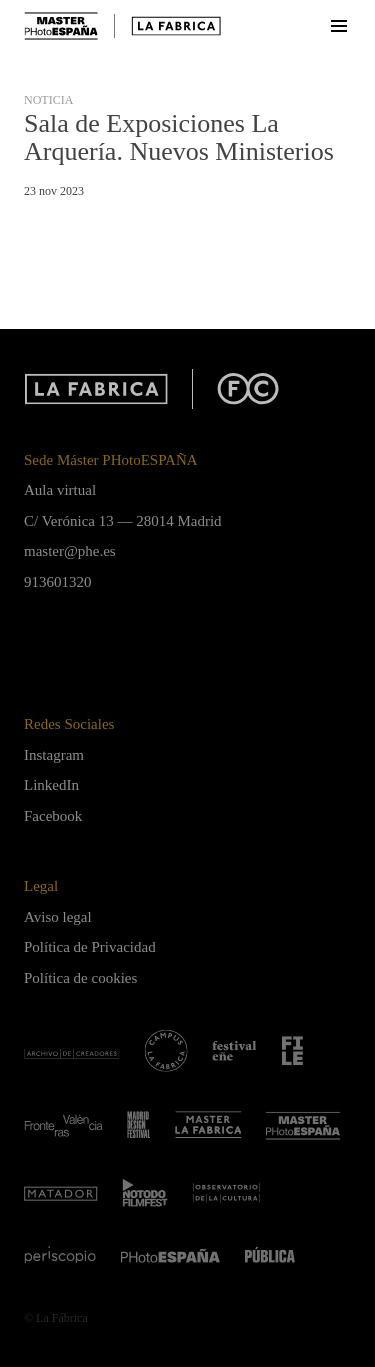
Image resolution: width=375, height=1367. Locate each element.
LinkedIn (51, 785)
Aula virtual (60, 490)
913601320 (58, 582)
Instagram (54, 755)
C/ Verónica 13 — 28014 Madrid (123, 521)
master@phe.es (70, 551)
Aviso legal (58, 917)
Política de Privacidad (90, 947)
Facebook (53, 816)
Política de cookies (80, 978)
